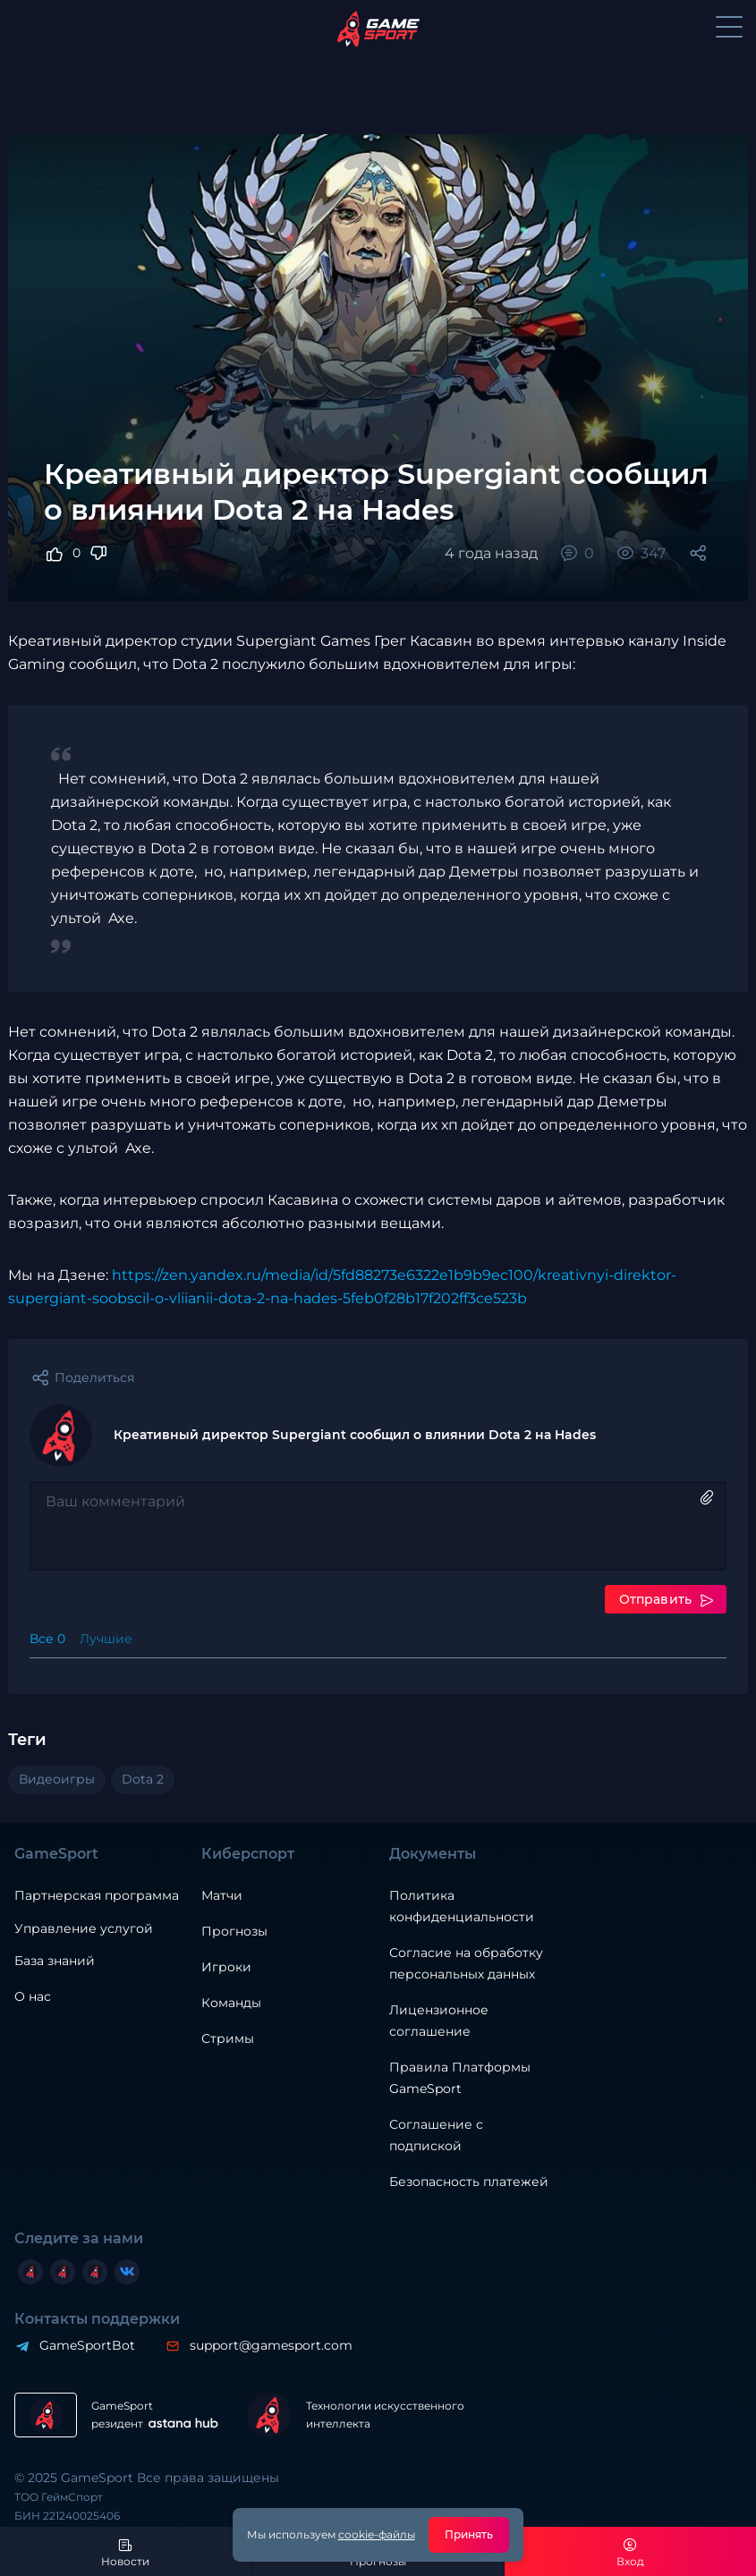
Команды (231, 2003)
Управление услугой (83, 1928)
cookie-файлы (376, 2534)
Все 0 (47, 1639)
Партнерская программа (96, 1895)
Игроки (226, 1967)
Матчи (221, 1895)
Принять (469, 2534)
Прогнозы (234, 1931)
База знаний (54, 1961)
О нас (32, 1996)
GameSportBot (87, 2345)
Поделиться (94, 1377)
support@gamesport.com (271, 2345)
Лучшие (106, 1639)
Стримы (227, 2038)
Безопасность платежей (468, 2182)
